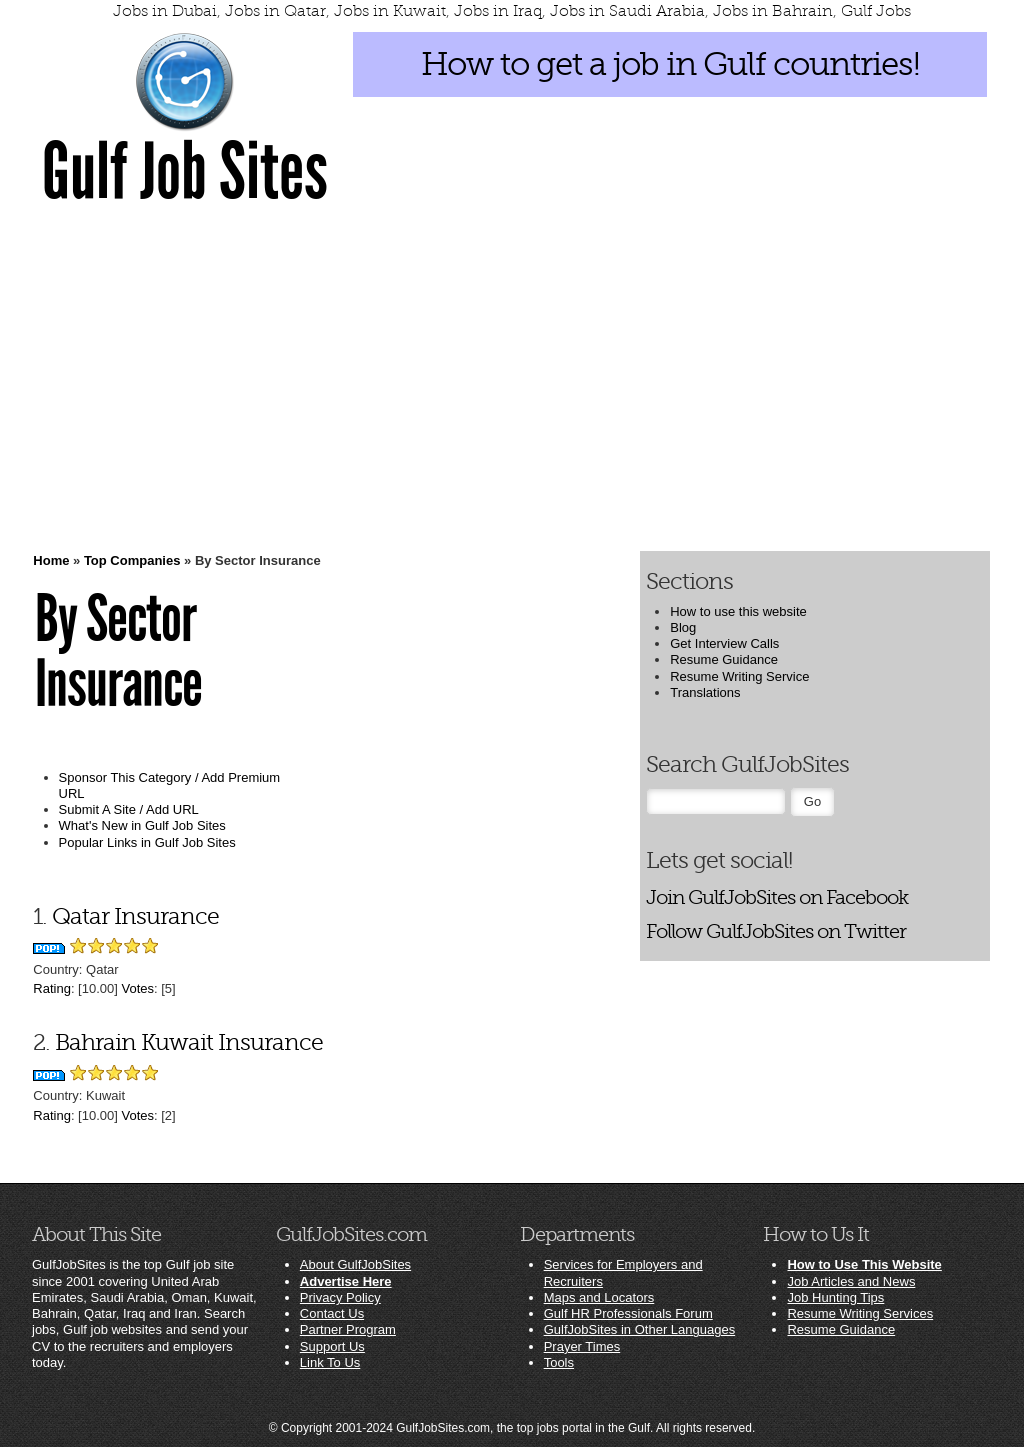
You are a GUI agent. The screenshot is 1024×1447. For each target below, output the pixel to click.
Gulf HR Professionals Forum (628, 1313)
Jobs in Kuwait (390, 11)
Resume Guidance (724, 659)
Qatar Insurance (135, 916)
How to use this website (738, 611)
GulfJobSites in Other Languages (640, 1329)
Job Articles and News (851, 1281)
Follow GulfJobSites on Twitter (776, 931)
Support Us (332, 1346)
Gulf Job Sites (185, 172)
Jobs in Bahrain (773, 11)
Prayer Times (582, 1346)
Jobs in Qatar (275, 11)
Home (51, 560)
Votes (137, 988)
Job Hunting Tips (835, 1297)
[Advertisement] (512, 377)
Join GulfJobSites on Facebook (777, 897)
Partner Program (348, 1329)
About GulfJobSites (355, 1264)
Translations (705, 692)
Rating (52, 988)
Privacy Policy (340, 1297)
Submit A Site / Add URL (129, 809)
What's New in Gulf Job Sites (142, 825)
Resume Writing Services (860, 1313)
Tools (559, 1362)
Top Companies (132, 560)
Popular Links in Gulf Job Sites (147, 842)
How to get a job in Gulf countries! (670, 64)
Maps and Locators (599, 1297)
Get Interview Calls (724, 643)
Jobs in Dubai (165, 11)
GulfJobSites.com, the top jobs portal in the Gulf (523, 1428)
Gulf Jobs (876, 11)
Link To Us (330, 1362)
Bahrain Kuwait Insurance (189, 1042)
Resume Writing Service (739, 676)
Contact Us (332, 1313)
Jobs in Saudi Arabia (627, 11)
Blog (683, 627)
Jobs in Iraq (498, 11)
